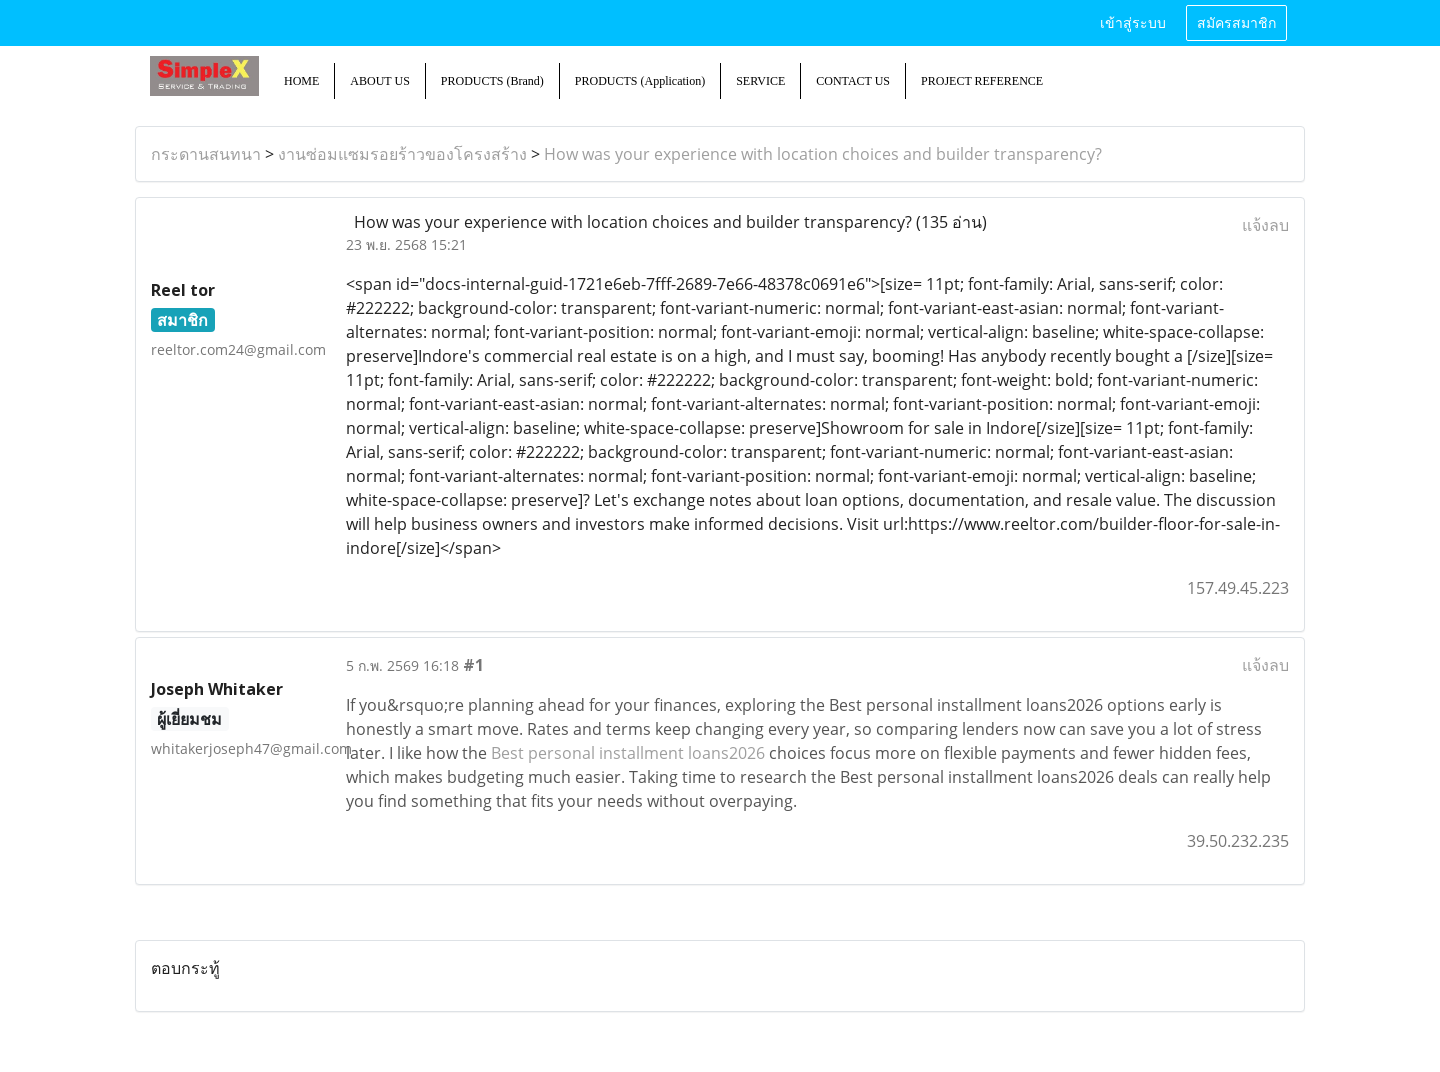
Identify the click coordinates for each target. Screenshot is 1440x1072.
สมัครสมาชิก (1236, 23)
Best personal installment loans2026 (628, 753)
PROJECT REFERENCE (982, 81)
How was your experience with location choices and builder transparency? (823, 154)
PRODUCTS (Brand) (492, 81)
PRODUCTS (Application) (640, 81)
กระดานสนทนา (206, 154)
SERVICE (760, 81)
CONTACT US (853, 81)
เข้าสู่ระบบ (1133, 23)
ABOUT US (379, 81)
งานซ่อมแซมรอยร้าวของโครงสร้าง (402, 154)
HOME (301, 81)
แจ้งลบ (1265, 225)
